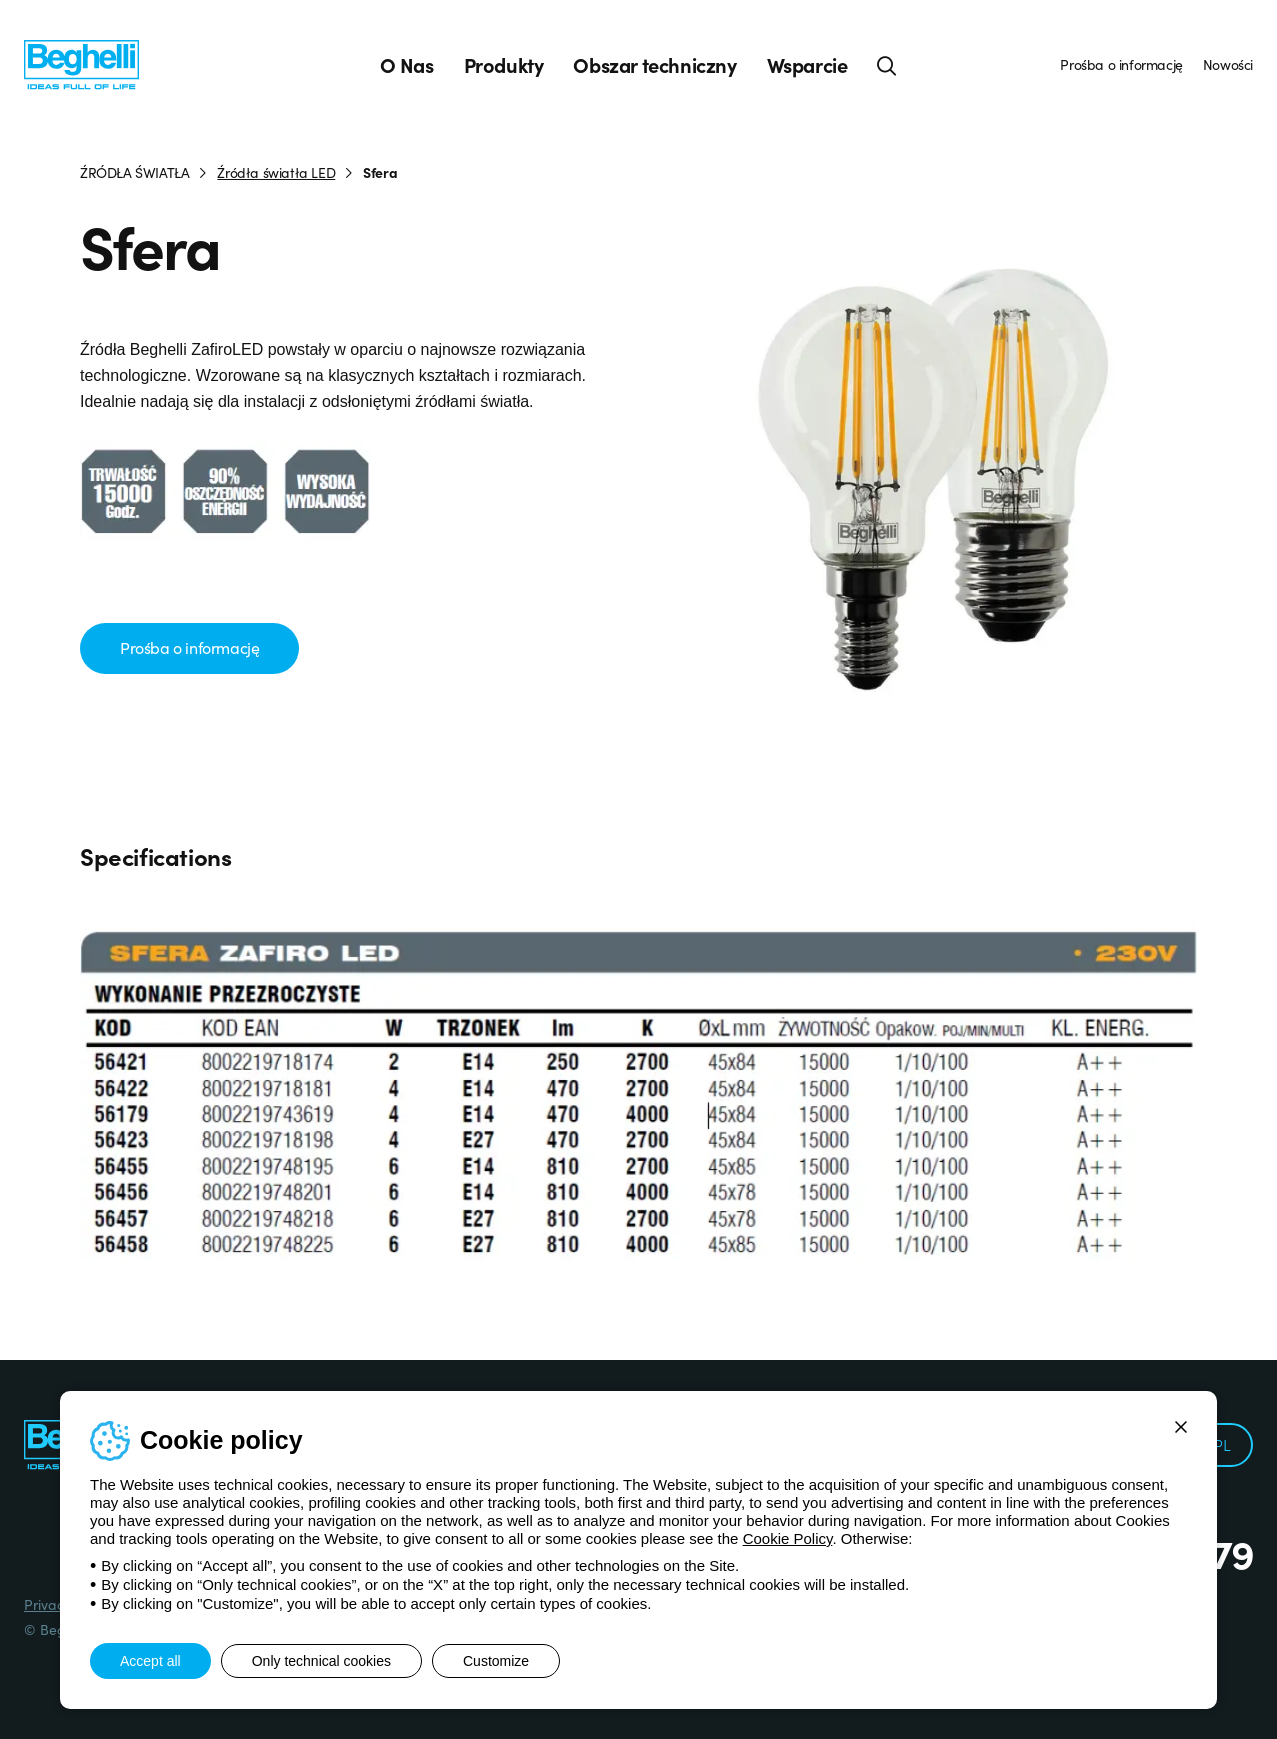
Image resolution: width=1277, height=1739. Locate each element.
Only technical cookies (321, 1661)
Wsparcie (807, 65)
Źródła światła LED (276, 172)
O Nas (407, 65)
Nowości (1228, 64)
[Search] (887, 65)
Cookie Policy (788, 1538)
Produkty (504, 65)
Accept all (150, 1661)
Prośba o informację (1121, 64)
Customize (496, 1661)
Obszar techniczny (654, 65)
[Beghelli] (81, 63)
